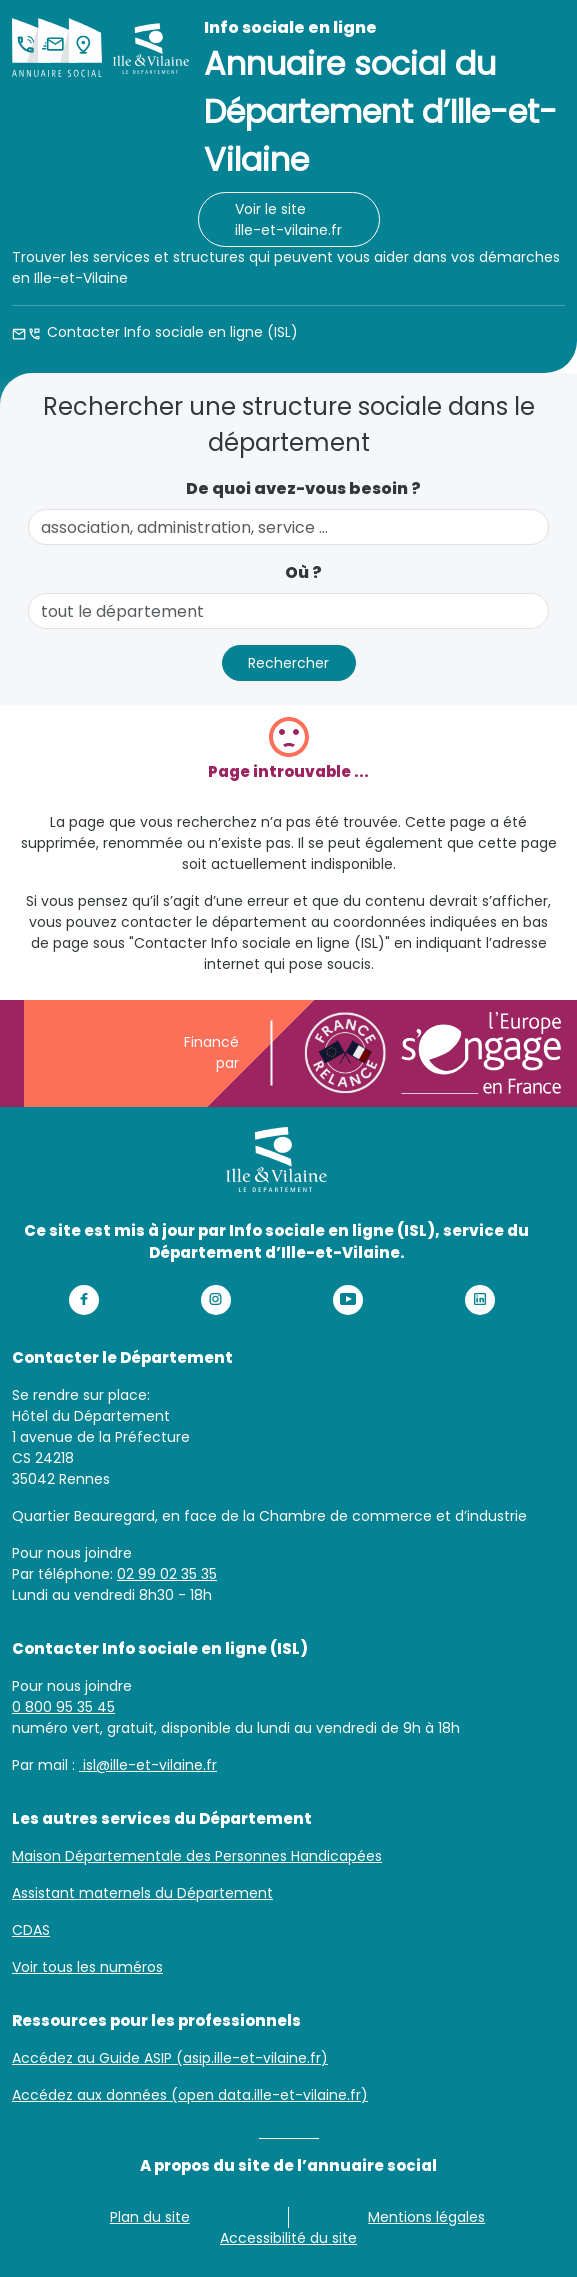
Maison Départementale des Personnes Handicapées (197, 1856)
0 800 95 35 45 (63, 1707)
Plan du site (150, 2217)
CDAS (31, 1930)
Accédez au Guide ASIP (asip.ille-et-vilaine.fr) (170, 2058)
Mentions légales (426, 2217)
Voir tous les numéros (87, 1967)
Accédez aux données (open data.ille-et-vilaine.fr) (190, 2095)
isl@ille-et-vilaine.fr (148, 1765)
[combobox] (288, 527)
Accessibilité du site (288, 2238)
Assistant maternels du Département (142, 1893)
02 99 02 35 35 (167, 1574)
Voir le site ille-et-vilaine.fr (288, 219)
